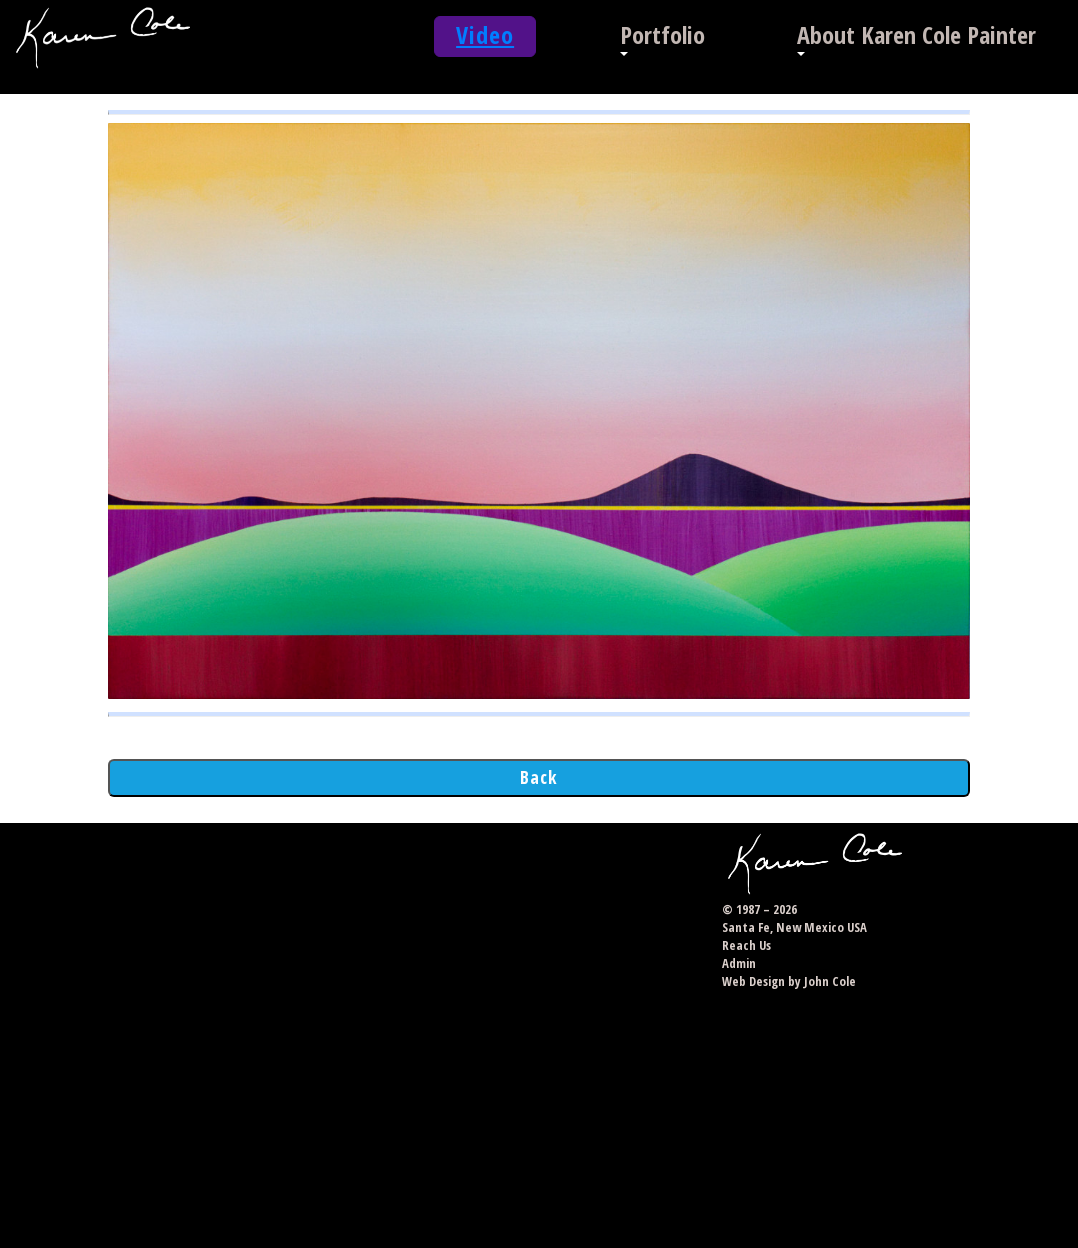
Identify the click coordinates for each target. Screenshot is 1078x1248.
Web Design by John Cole (789, 981)
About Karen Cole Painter (916, 34)
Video (485, 34)
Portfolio (662, 34)
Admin (739, 963)
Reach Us (746, 945)
